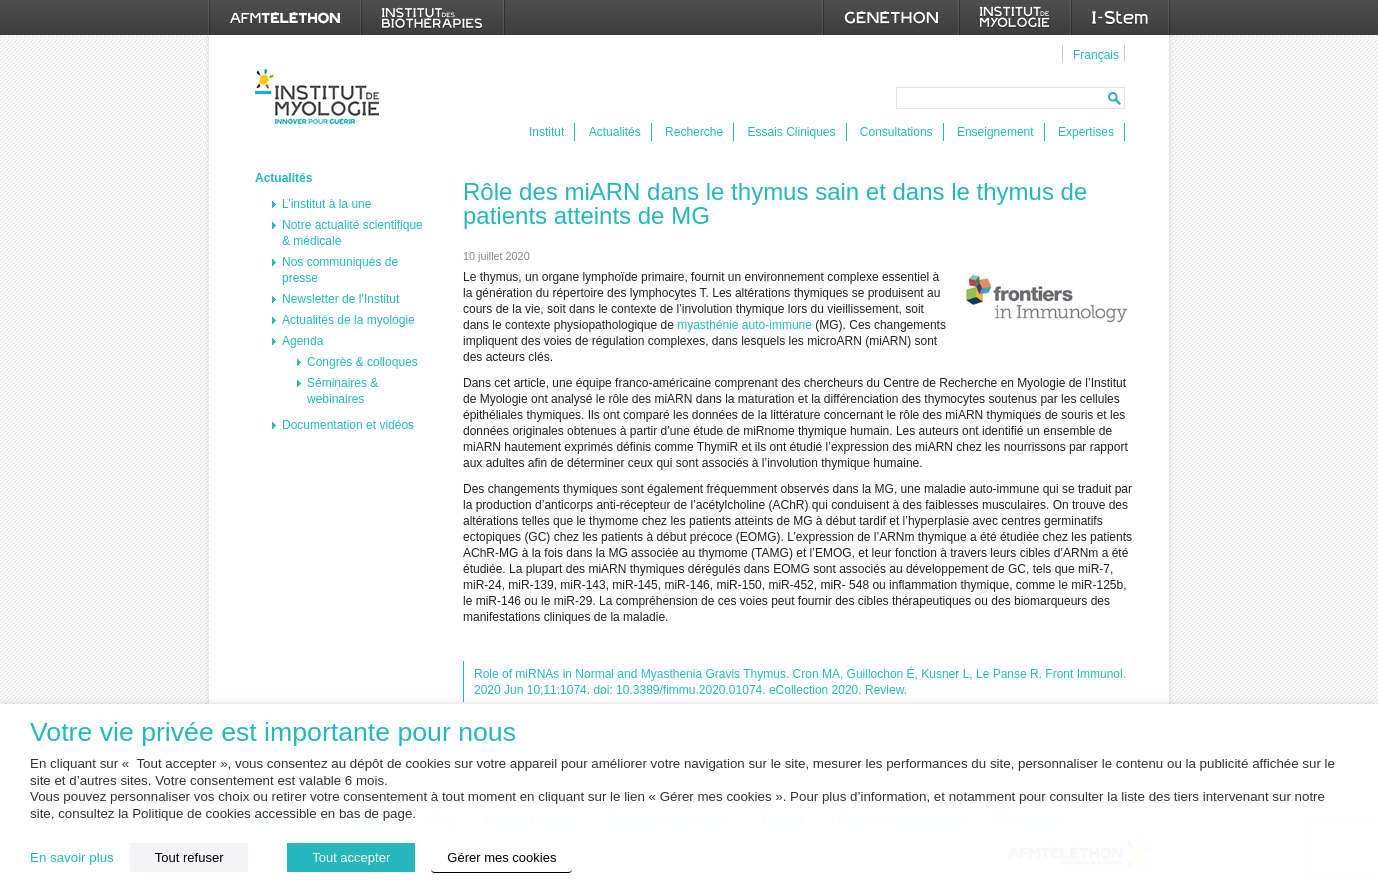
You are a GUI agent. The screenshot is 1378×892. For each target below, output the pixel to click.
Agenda (302, 341)
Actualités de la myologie (348, 320)
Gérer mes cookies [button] (501, 857)
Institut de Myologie (321, 96)
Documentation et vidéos (348, 425)
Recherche (694, 132)
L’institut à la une (326, 204)
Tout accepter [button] (351, 857)
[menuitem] (1093, 54)
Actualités (615, 132)
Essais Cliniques (791, 132)
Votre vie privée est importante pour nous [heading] (273, 732)
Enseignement (995, 132)
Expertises (1086, 132)
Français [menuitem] (1096, 55)
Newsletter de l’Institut (340, 299)
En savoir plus (72, 857)
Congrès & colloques (362, 362)
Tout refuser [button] (189, 857)
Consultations (896, 132)
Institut (546, 132)
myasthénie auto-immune (744, 325)
